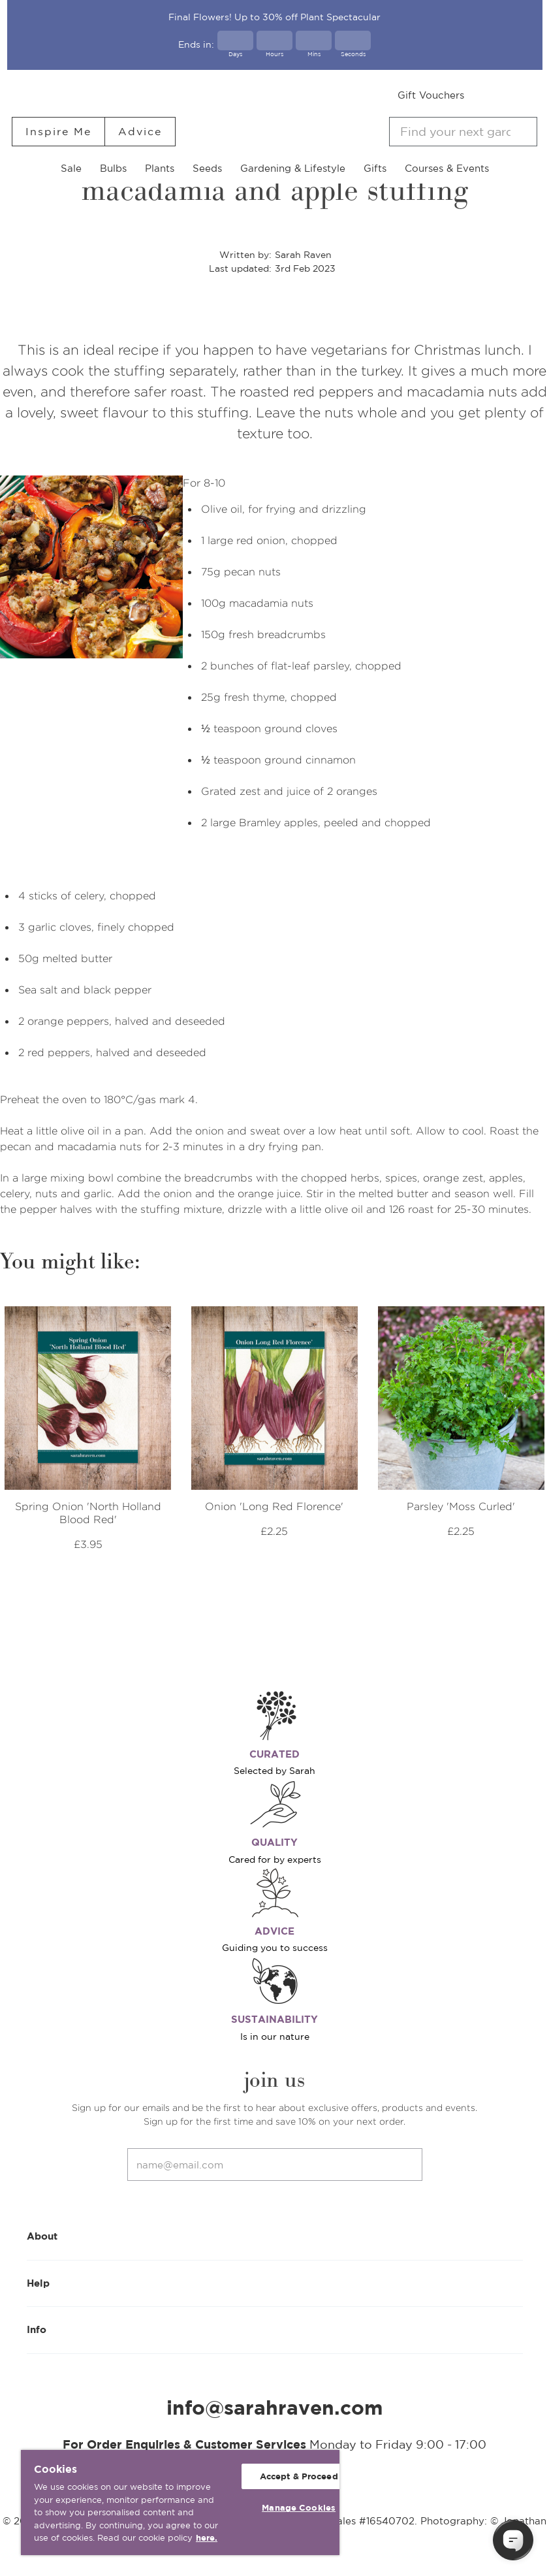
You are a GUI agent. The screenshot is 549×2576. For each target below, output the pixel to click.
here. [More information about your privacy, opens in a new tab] (206, 2538)
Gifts (375, 168)
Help (275, 2282)
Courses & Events (447, 168)
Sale (71, 168)
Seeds (207, 168)
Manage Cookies (299, 2508)
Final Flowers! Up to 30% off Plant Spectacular (274, 17)
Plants (159, 168)
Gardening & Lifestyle (292, 168)
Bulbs (113, 168)
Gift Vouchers (431, 95)
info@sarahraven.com (274, 2407)
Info (275, 2329)
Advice (140, 131)
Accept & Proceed (299, 2476)
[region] (180, 2502)
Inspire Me (58, 131)
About (275, 2235)
